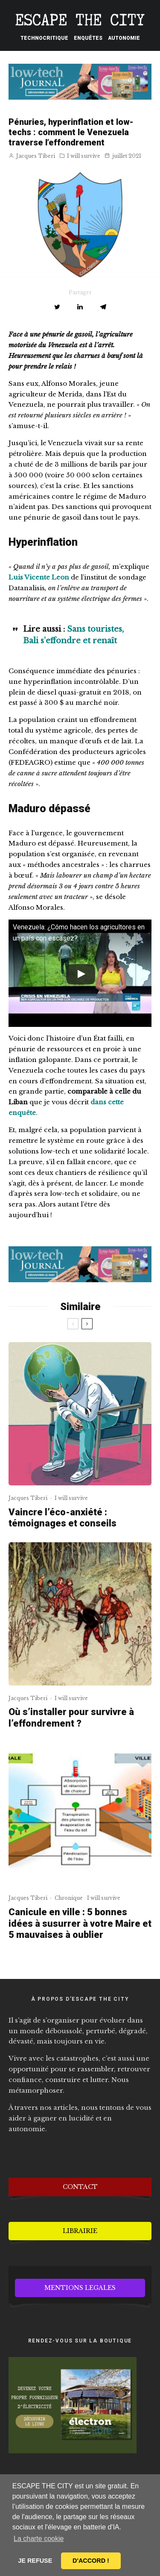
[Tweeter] (57, 307)
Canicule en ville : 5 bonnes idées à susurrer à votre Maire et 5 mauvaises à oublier (80, 1923)
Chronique (69, 1898)
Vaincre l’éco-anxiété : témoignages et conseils (62, 1518)
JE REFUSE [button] (35, 2560)
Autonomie (124, 38)
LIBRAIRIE (80, 2231)
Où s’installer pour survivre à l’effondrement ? (71, 1717)
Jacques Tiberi (32, 156)
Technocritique (44, 38)
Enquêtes (88, 38)
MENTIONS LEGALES (80, 2288)
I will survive (83, 156)
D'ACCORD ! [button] (91, 2560)
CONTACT (80, 2187)
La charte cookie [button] (39, 2538)
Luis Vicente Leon (39, 577)
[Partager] (80, 307)
